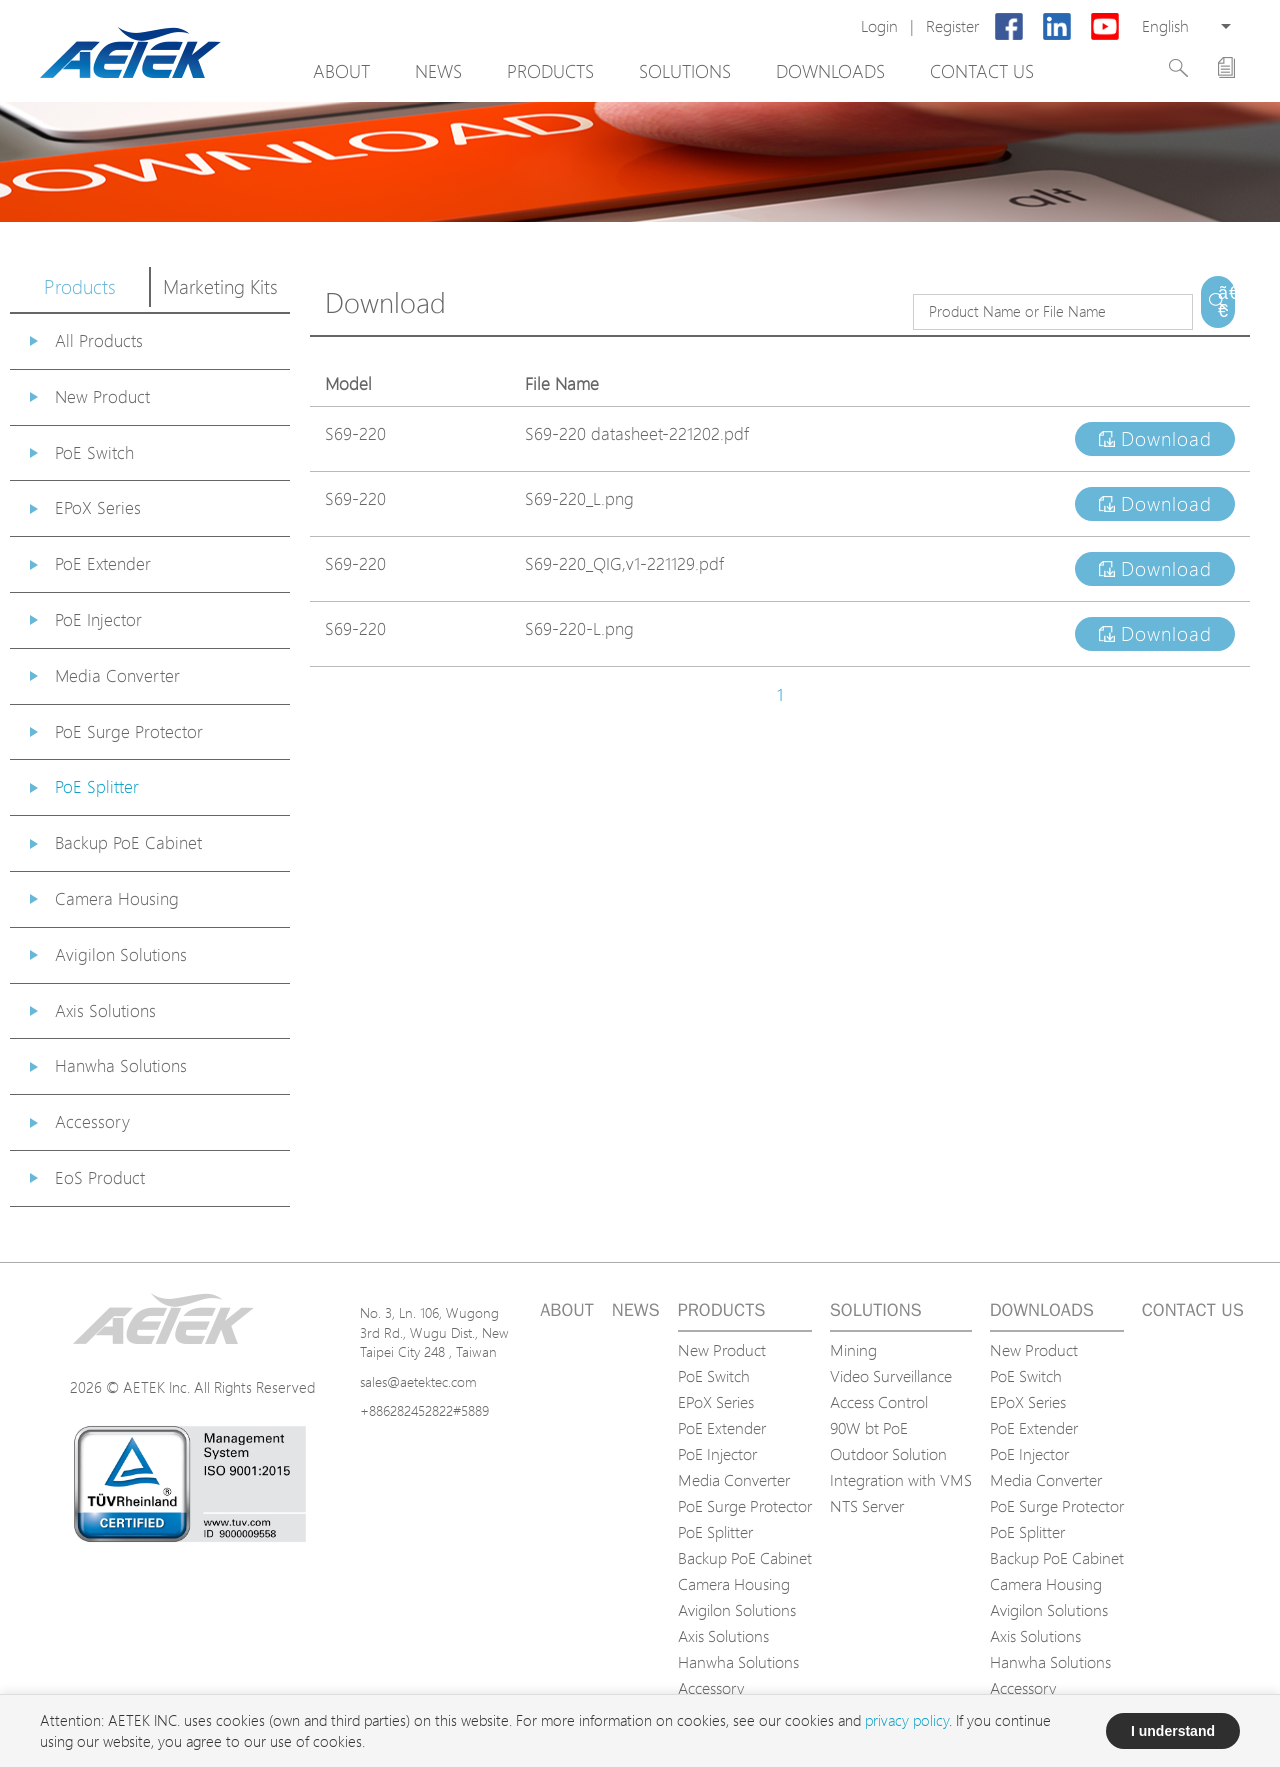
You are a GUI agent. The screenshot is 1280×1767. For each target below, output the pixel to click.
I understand (1173, 1731)
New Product (102, 396)
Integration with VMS (901, 1480)
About (341, 71)
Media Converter (117, 675)
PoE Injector (98, 619)
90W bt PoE (869, 1428)
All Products (99, 340)
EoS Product (100, 1177)
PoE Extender (103, 563)
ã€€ (1226, 302)
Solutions (685, 71)
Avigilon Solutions (121, 954)
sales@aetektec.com (418, 1381)
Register (952, 26)
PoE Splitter (97, 786)
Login (879, 26)
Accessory (92, 1121)
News (438, 71)
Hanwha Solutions (121, 1065)
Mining (853, 1350)
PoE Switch (94, 452)
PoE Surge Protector (129, 731)
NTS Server (867, 1506)
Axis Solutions (105, 1010)
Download (1155, 439)
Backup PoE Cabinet (128, 842)
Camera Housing (117, 898)
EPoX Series (98, 507)
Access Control (879, 1402)
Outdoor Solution (888, 1454)
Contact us (982, 71)
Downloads (830, 71)
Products (550, 71)
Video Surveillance (891, 1376)
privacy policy (907, 1720)
